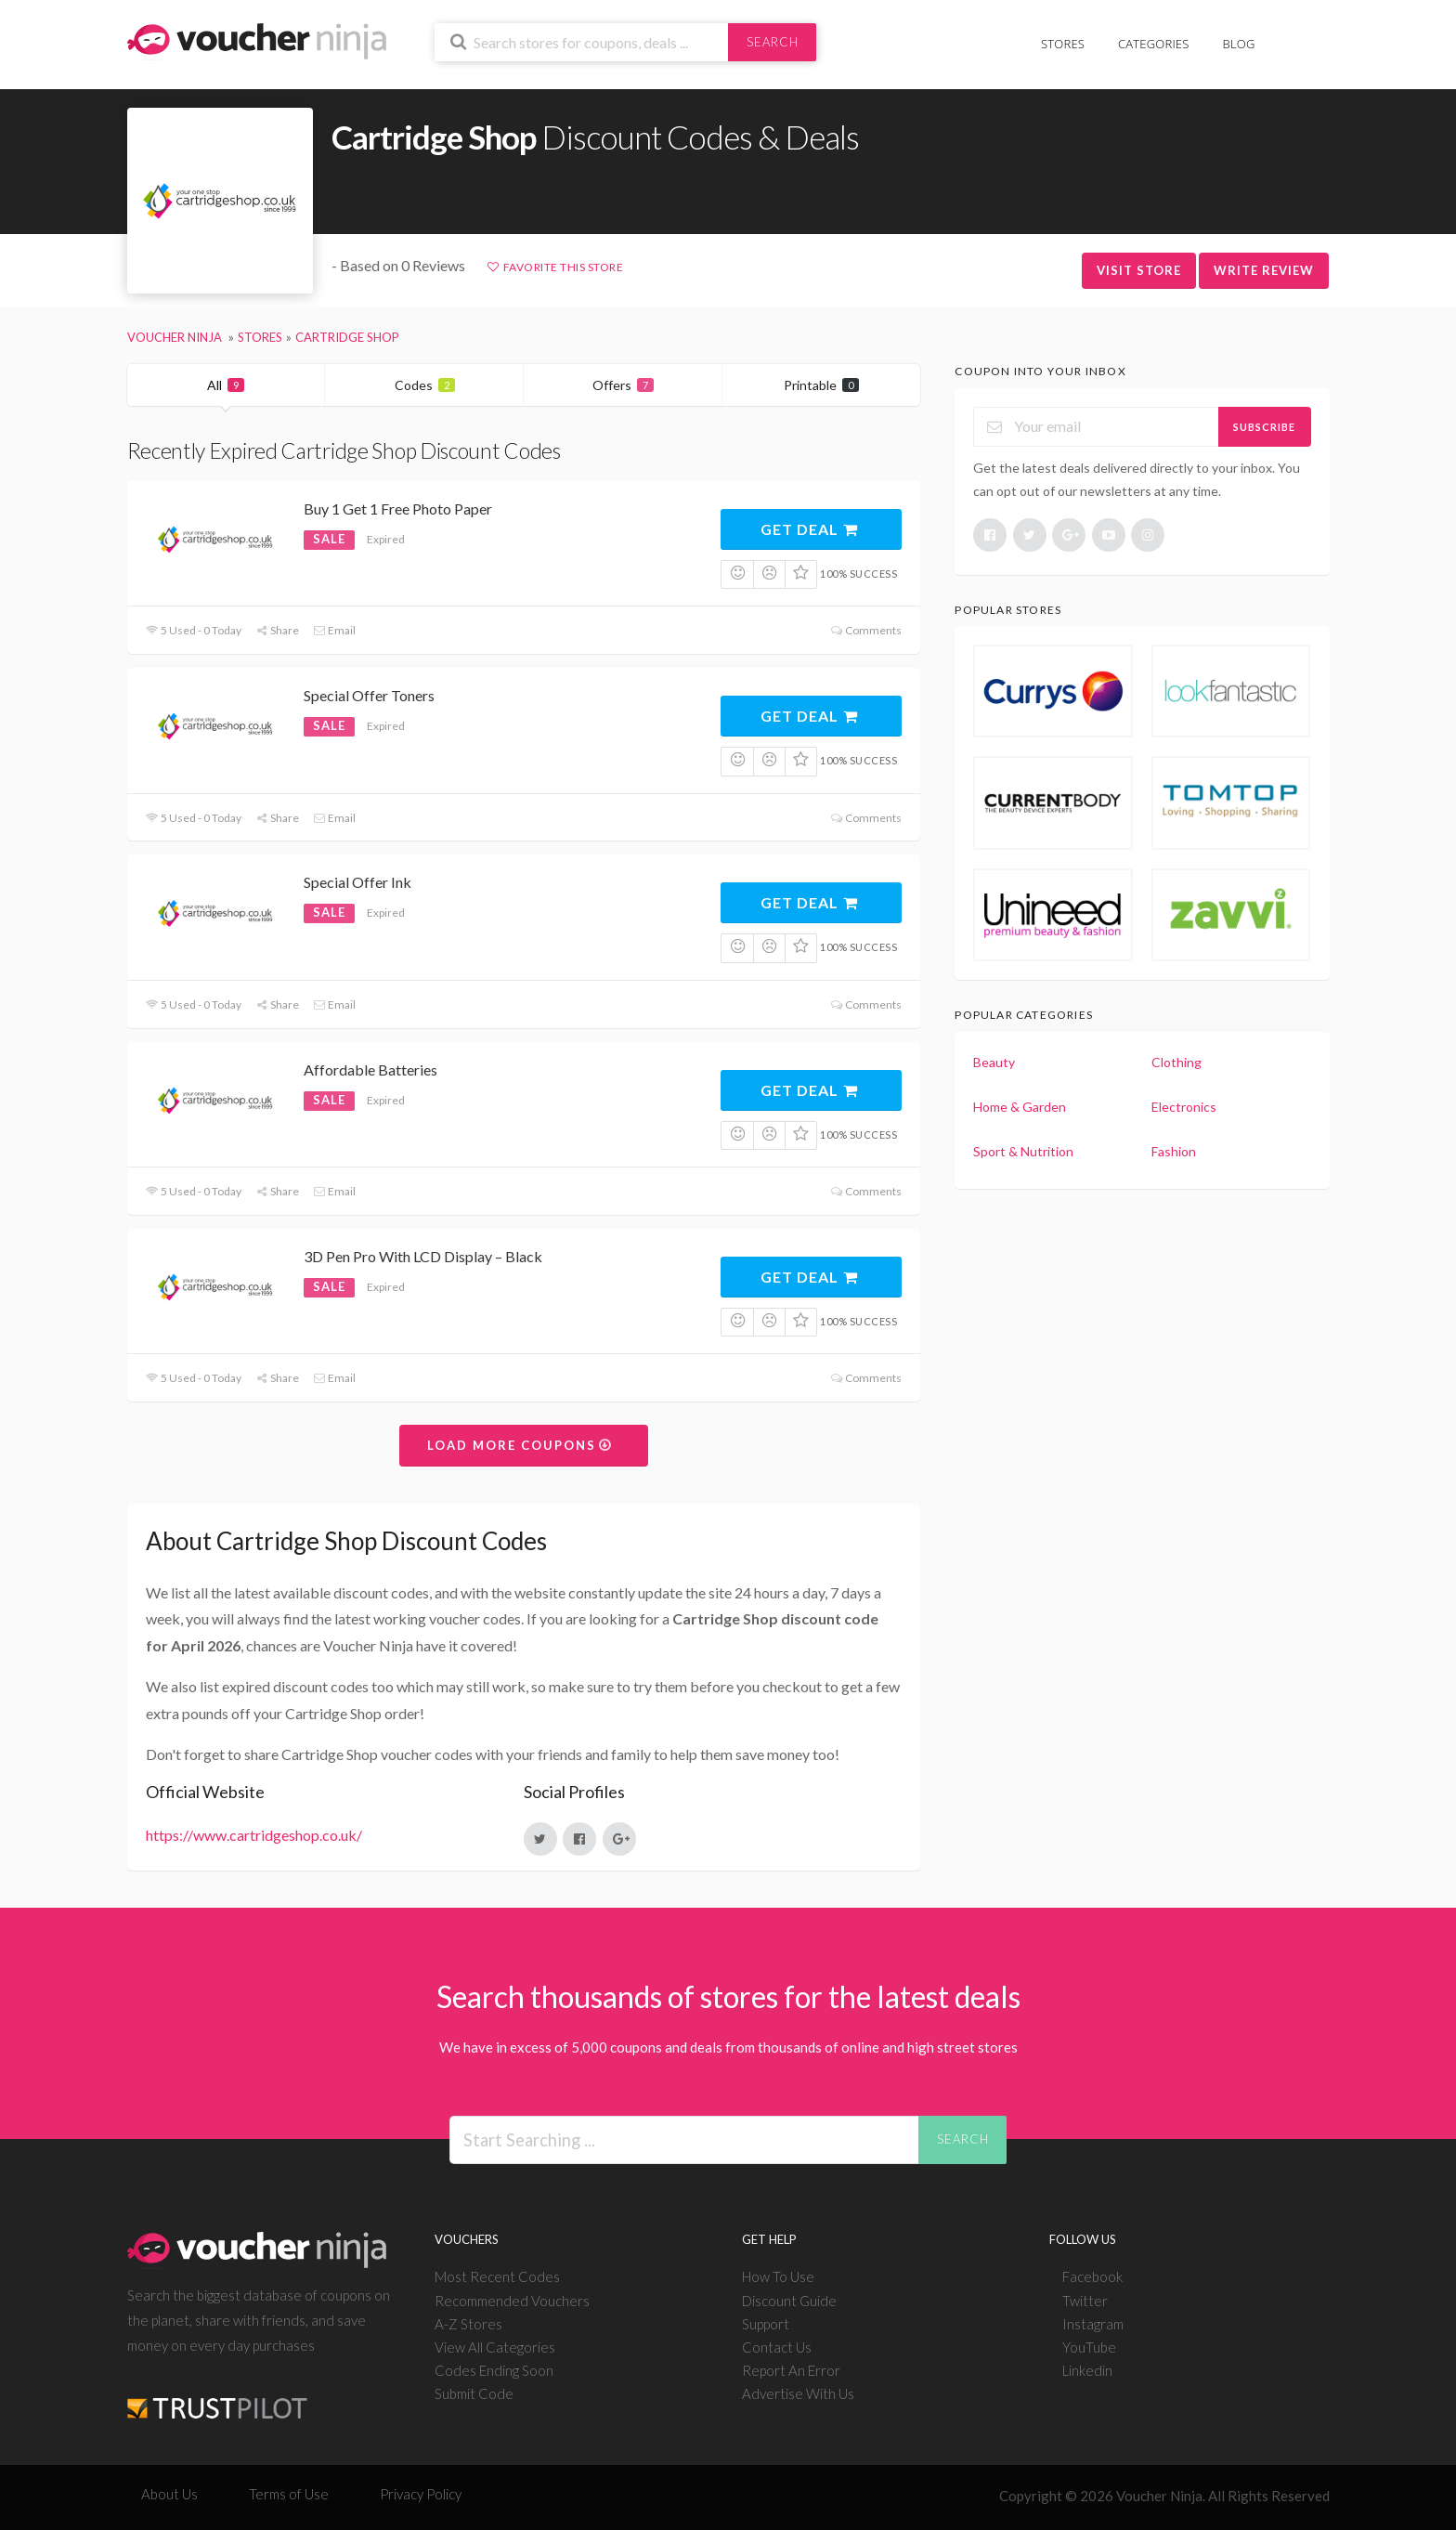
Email (334, 630)
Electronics (1183, 1107)
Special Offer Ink (357, 882)
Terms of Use (289, 2493)
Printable (821, 385)
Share (277, 630)
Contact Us (777, 2347)
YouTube (1089, 2347)
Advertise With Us (798, 2393)
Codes (425, 385)
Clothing (1176, 1062)
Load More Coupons (520, 1445)
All (225, 385)
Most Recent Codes (497, 2276)
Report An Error (791, 2370)
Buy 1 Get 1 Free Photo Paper (398, 508)
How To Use (778, 2276)
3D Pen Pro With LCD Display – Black (423, 1256)
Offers (623, 385)
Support (765, 2323)
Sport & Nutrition (1023, 1151)
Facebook (1092, 2276)
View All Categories (495, 2347)
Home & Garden (1019, 1107)
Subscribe (1264, 427)
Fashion (1173, 1151)
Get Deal (810, 529)
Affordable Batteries (370, 1069)
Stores (1063, 43)
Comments (866, 630)
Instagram (1093, 2323)
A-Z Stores (468, 2323)
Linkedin (1087, 2370)
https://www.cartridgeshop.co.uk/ (254, 1835)
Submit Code (474, 2393)
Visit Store (1139, 270)
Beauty (994, 1062)
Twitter (1085, 2300)
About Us (169, 2493)
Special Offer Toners (369, 695)
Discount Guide (789, 2300)
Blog (1239, 43)
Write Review (1264, 270)
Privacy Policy (421, 2493)
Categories (1153, 43)
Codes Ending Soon (494, 2370)
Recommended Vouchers (512, 2300)
